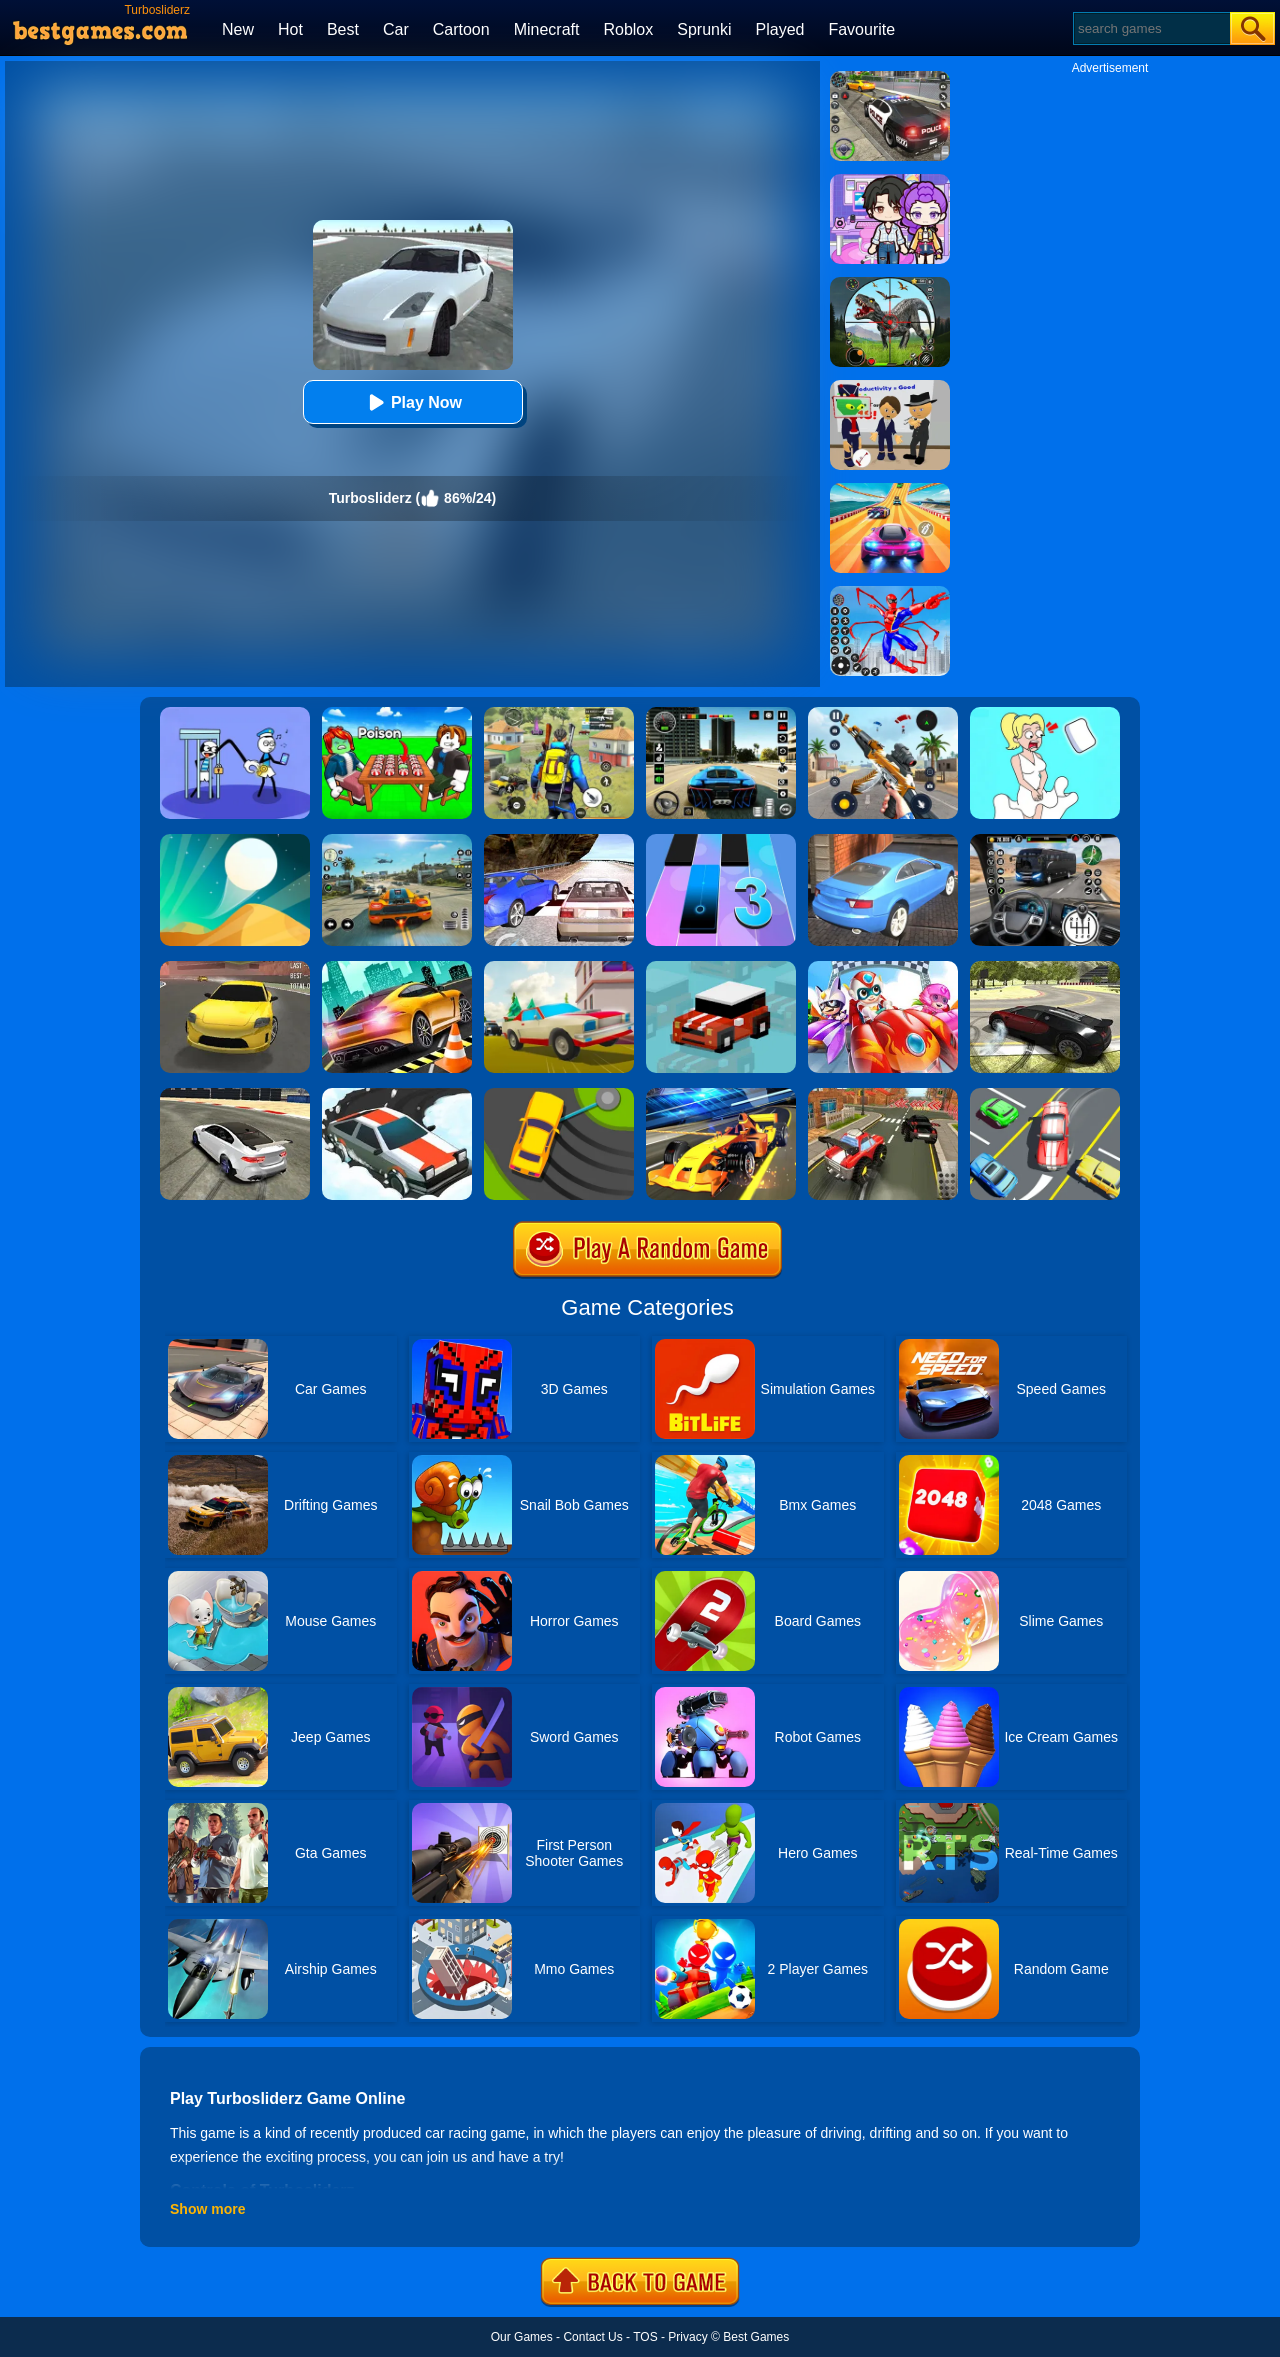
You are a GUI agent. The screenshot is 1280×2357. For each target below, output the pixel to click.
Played (780, 29)
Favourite (861, 29)
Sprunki (704, 29)
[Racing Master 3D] (890, 490)
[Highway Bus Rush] (1045, 841)
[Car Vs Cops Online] (559, 968)
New (238, 29)
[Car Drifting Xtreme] (1045, 968)
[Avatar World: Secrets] (890, 181)
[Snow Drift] (397, 1095)
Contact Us (592, 2337)
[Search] (1150, 28)
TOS (645, 2337)
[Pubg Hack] (559, 714)
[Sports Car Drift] (235, 1095)
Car (396, 29)
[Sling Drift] (559, 1095)
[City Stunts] (883, 841)
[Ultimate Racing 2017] (559, 841)
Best (343, 29)
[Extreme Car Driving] (397, 968)
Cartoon (461, 29)
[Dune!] (235, 841)
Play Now (412, 402)
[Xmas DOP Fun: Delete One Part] (1045, 714)
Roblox (628, 29)
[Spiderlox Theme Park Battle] (890, 593)
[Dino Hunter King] (890, 284)
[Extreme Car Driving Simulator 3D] (721, 714)
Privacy (687, 2337)
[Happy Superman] (883, 968)
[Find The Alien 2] (890, 387)
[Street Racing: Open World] (397, 841)
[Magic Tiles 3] (721, 841)
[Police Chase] (890, 78)
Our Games (522, 2337)
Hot (290, 29)
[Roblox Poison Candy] (397, 714)
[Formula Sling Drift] (721, 1095)
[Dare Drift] (235, 968)
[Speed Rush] (1045, 1095)
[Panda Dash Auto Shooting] (883, 714)
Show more (207, 2209)
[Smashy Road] (721, 968)
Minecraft (547, 29)
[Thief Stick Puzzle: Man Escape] (235, 714)
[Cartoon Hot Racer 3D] (883, 1095)
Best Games (756, 2337)
